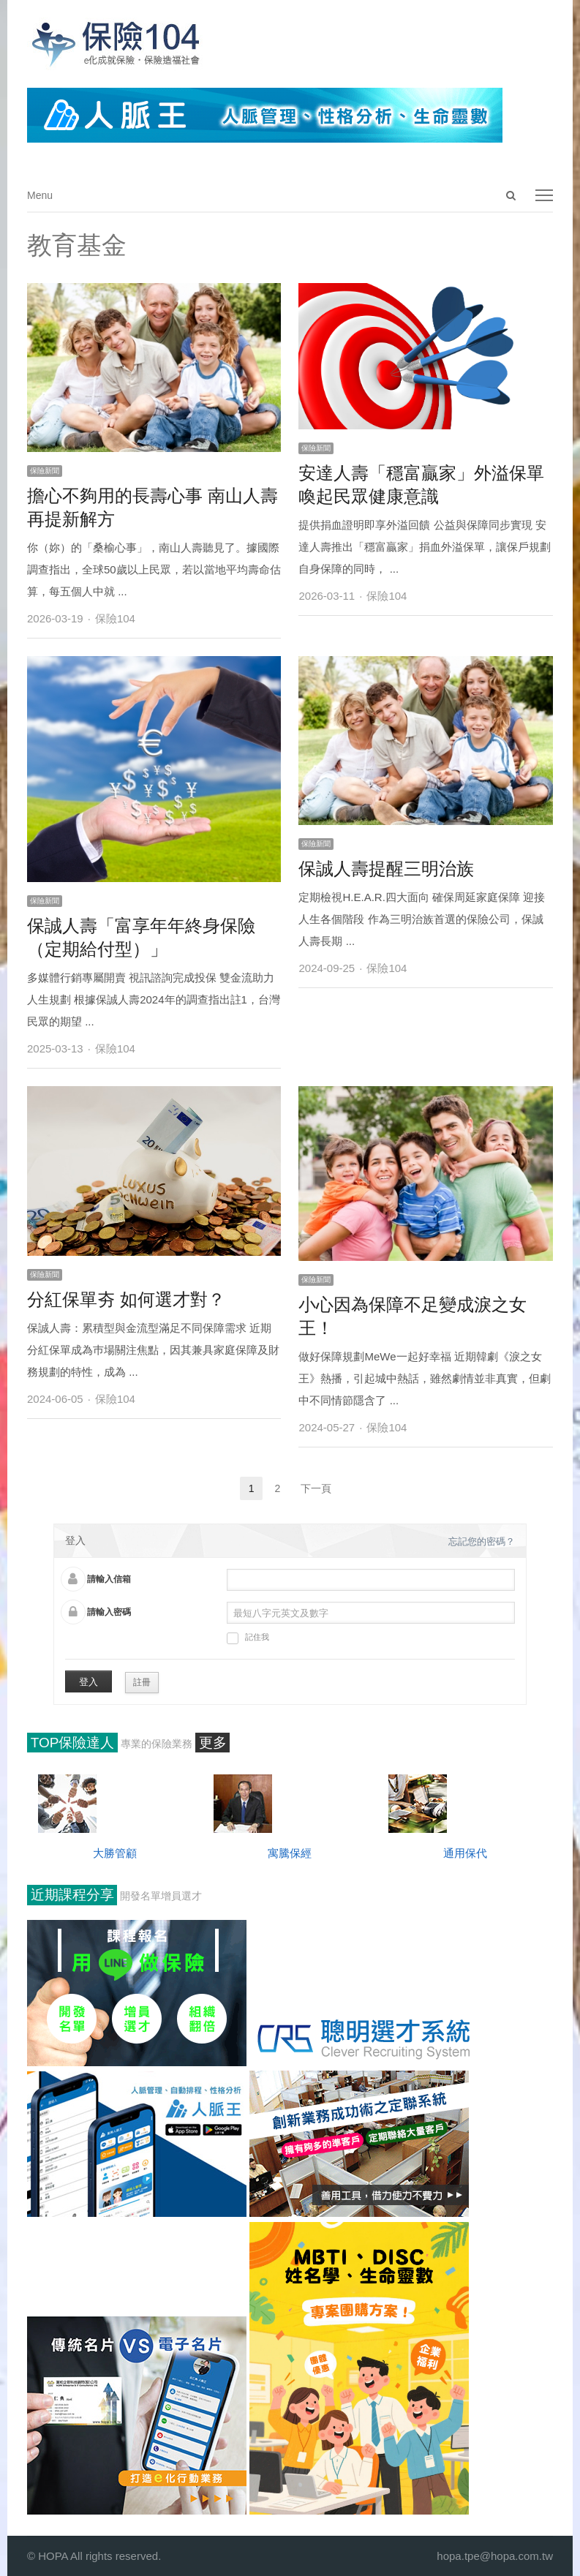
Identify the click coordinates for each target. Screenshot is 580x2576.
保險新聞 (44, 471)
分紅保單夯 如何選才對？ (126, 1299)
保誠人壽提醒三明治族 (386, 868)
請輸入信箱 (109, 1579)
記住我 (248, 1638)
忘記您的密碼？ (481, 1541)
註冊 (142, 1682)
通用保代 (465, 1853)
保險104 (115, 618)
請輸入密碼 (109, 1612)
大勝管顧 (115, 1853)
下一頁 (316, 1488)
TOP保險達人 (73, 1742)
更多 (213, 1742)
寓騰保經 (290, 1853)
